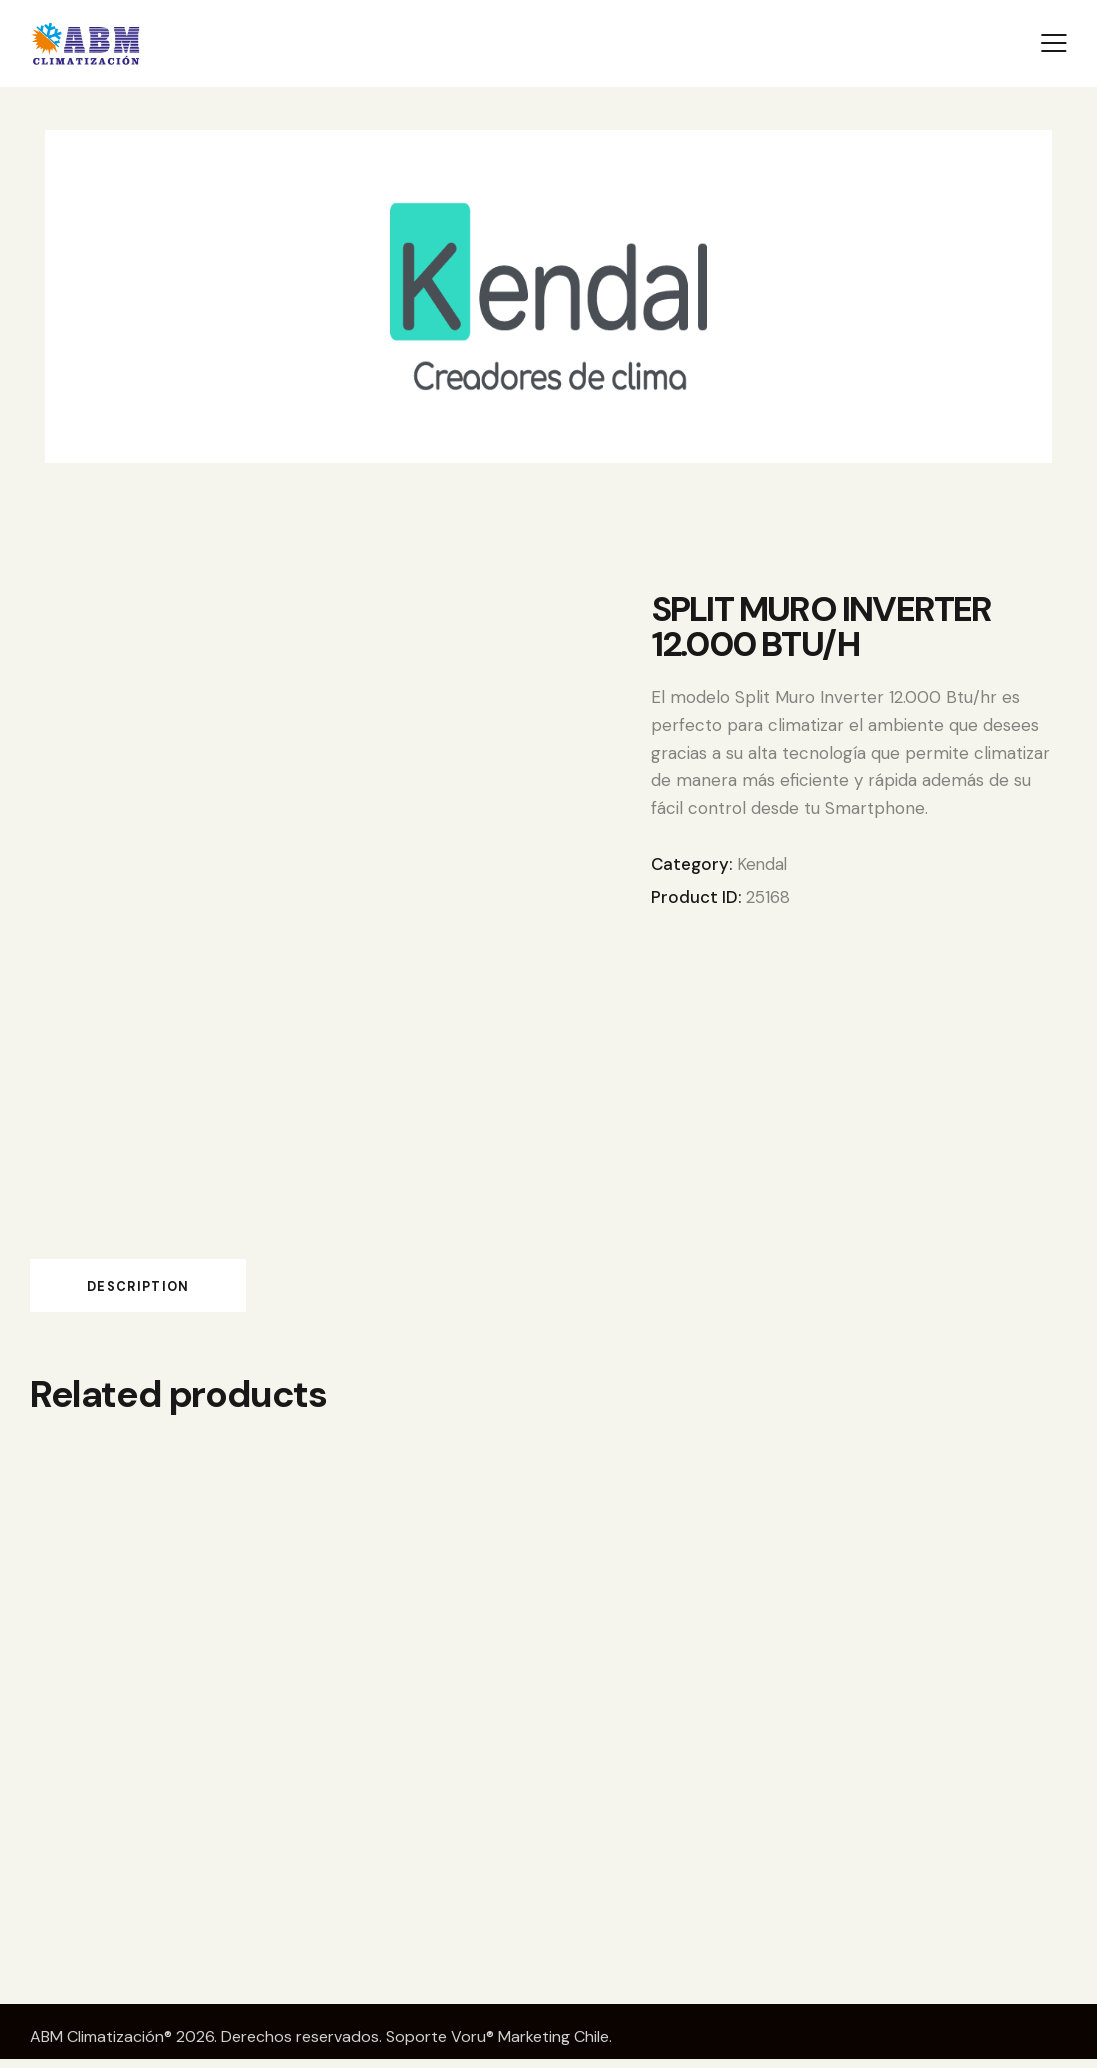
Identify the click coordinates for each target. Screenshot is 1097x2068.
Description (169, 1289)
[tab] (169, 1289)
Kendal (763, 864)
